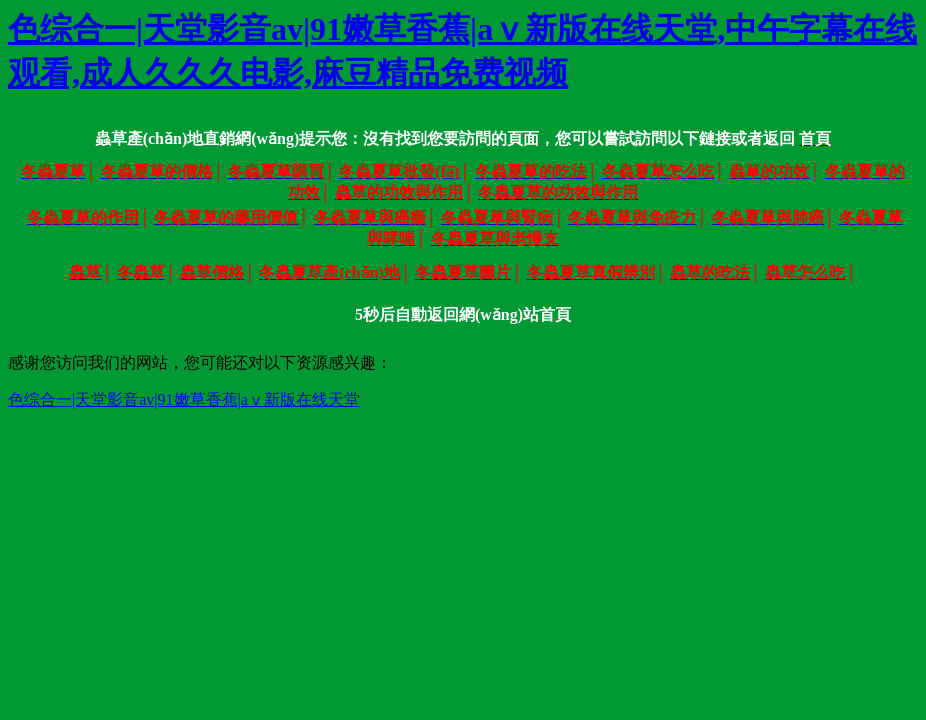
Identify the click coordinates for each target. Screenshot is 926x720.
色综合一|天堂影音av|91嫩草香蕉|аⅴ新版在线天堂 (184, 399)
